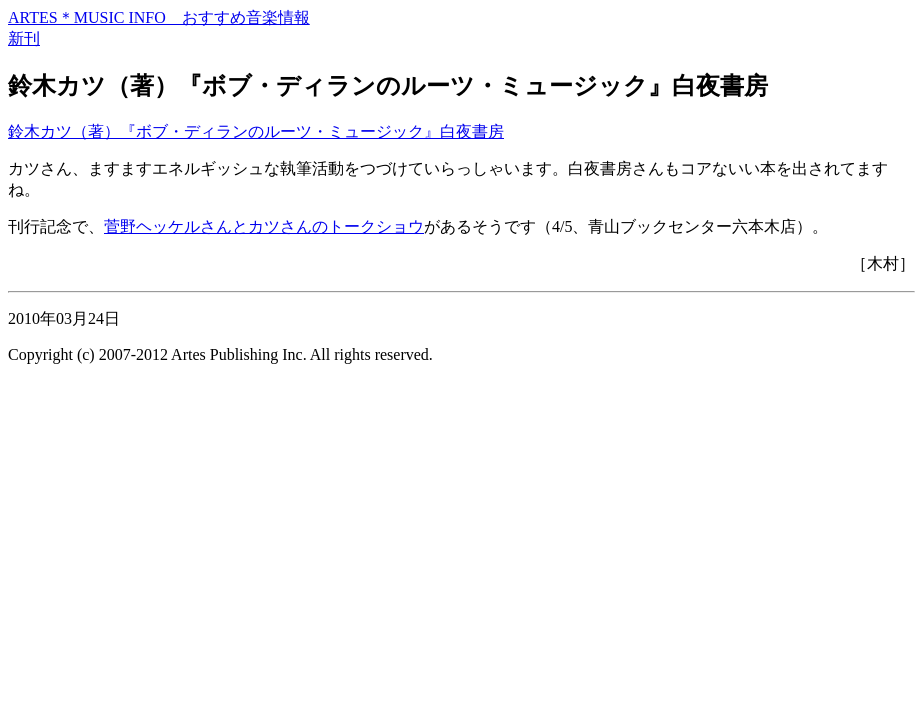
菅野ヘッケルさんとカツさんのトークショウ (264, 226)
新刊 (24, 38)
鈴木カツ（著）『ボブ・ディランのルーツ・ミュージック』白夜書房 (256, 131)
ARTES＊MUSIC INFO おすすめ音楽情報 (159, 17)
